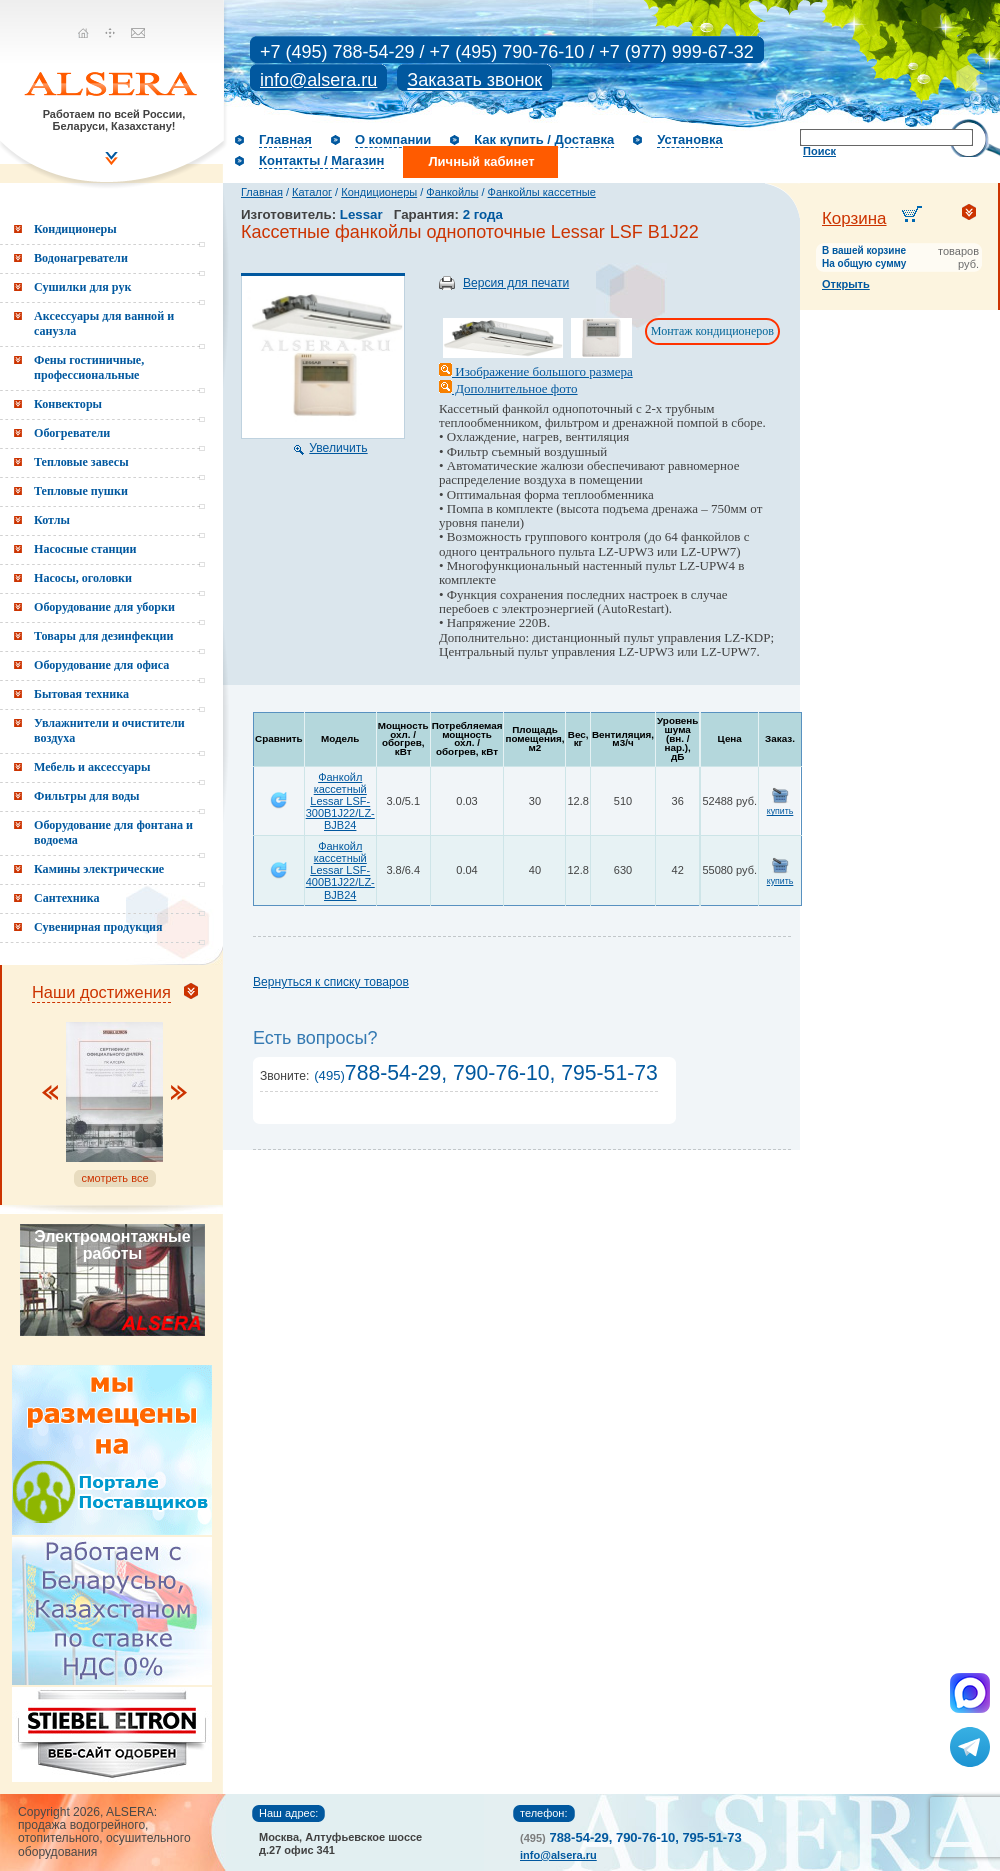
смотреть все (114, 1178)
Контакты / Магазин (321, 160)
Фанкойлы (452, 192)
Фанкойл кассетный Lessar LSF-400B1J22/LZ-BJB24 (340, 870)
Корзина (854, 218)
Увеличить (338, 448)
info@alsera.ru (318, 80)
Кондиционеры (379, 192)
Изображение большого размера (536, 371)
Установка (690, 139)
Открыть (846, 284)
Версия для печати (516, 283)
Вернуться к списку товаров (331, 982)
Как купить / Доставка (544, 139)
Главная (285, 139)
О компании (393, 139)
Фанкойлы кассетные (542, 192)
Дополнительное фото (508, 388)
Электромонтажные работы (112, 1245)
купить (780, 811)
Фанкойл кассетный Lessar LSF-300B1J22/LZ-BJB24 (340, 801)
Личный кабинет (481, 161)
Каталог (312, 192)
